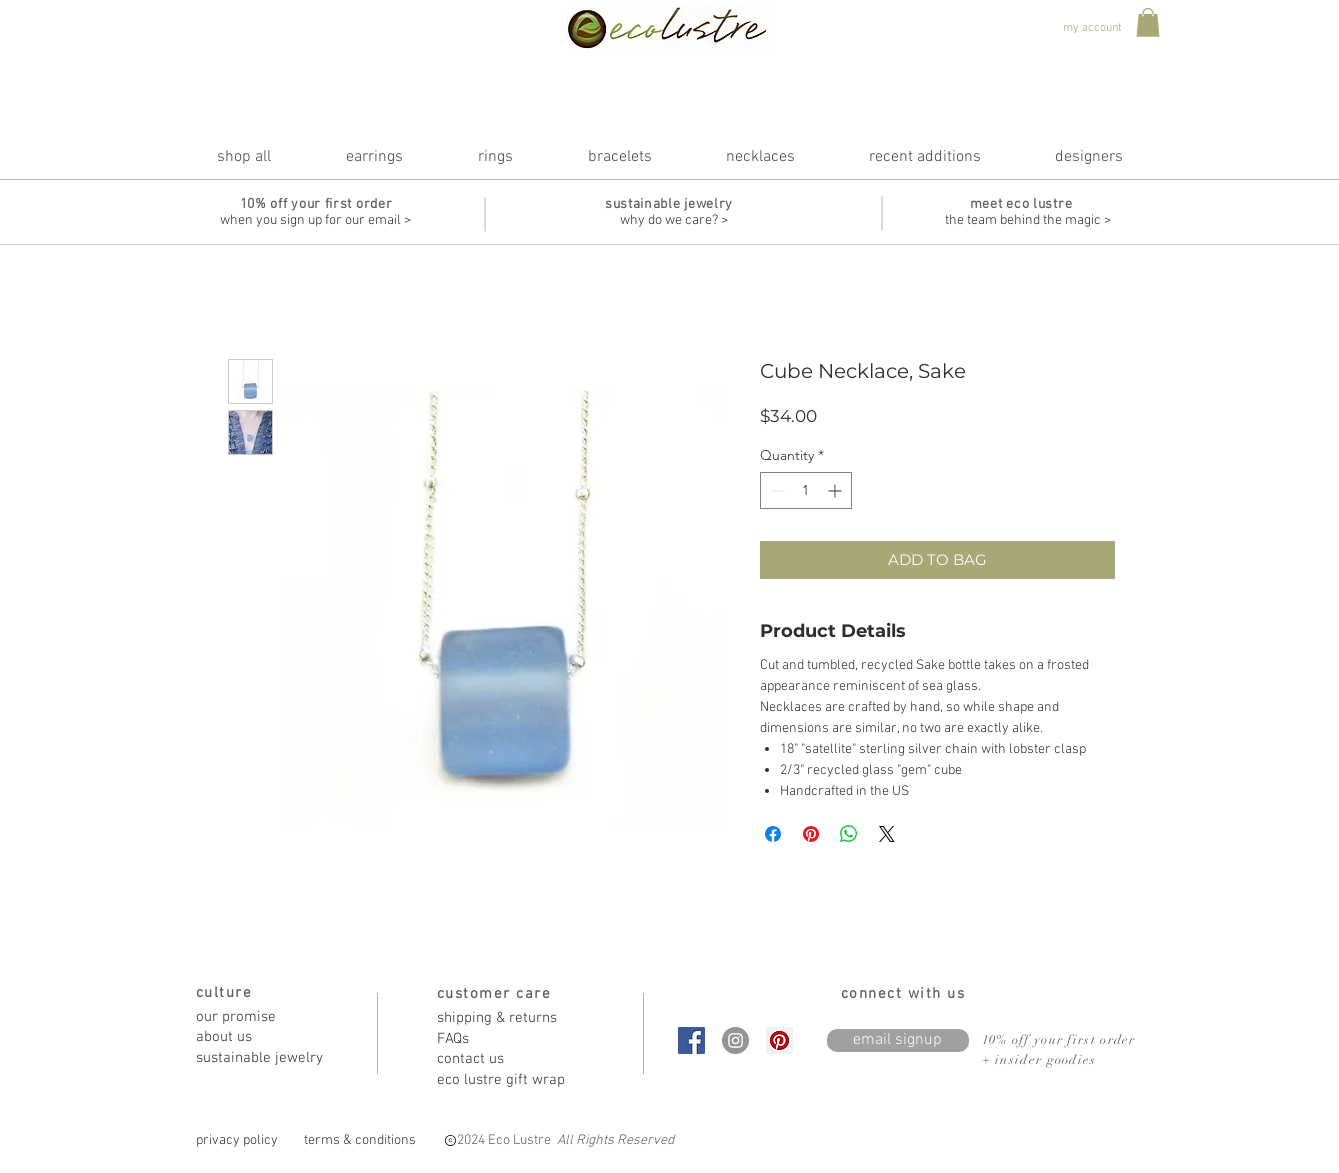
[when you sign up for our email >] (316, 221)
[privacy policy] (237, 1140)
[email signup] (898, 1040)
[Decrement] (775, 490)
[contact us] (508, 1059)
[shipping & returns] (508, 1018)
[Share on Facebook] (773, 834)
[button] (1148, 22)
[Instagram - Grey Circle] (735, 1040)
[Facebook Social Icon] (691, 1040)
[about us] (267, 1037)
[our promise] (267, 1017)
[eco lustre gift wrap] (508, 1080)
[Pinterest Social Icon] (779, 1040)
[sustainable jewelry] (267, 1058)
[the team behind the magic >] (1028, 221)
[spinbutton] (806, 490)
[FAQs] (508, 1039)
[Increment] (836, 490)
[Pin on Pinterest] (811, 834)
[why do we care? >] (674, 221)
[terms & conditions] (360, 1140)
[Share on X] (887, 834)
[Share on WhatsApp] (849, 834)
